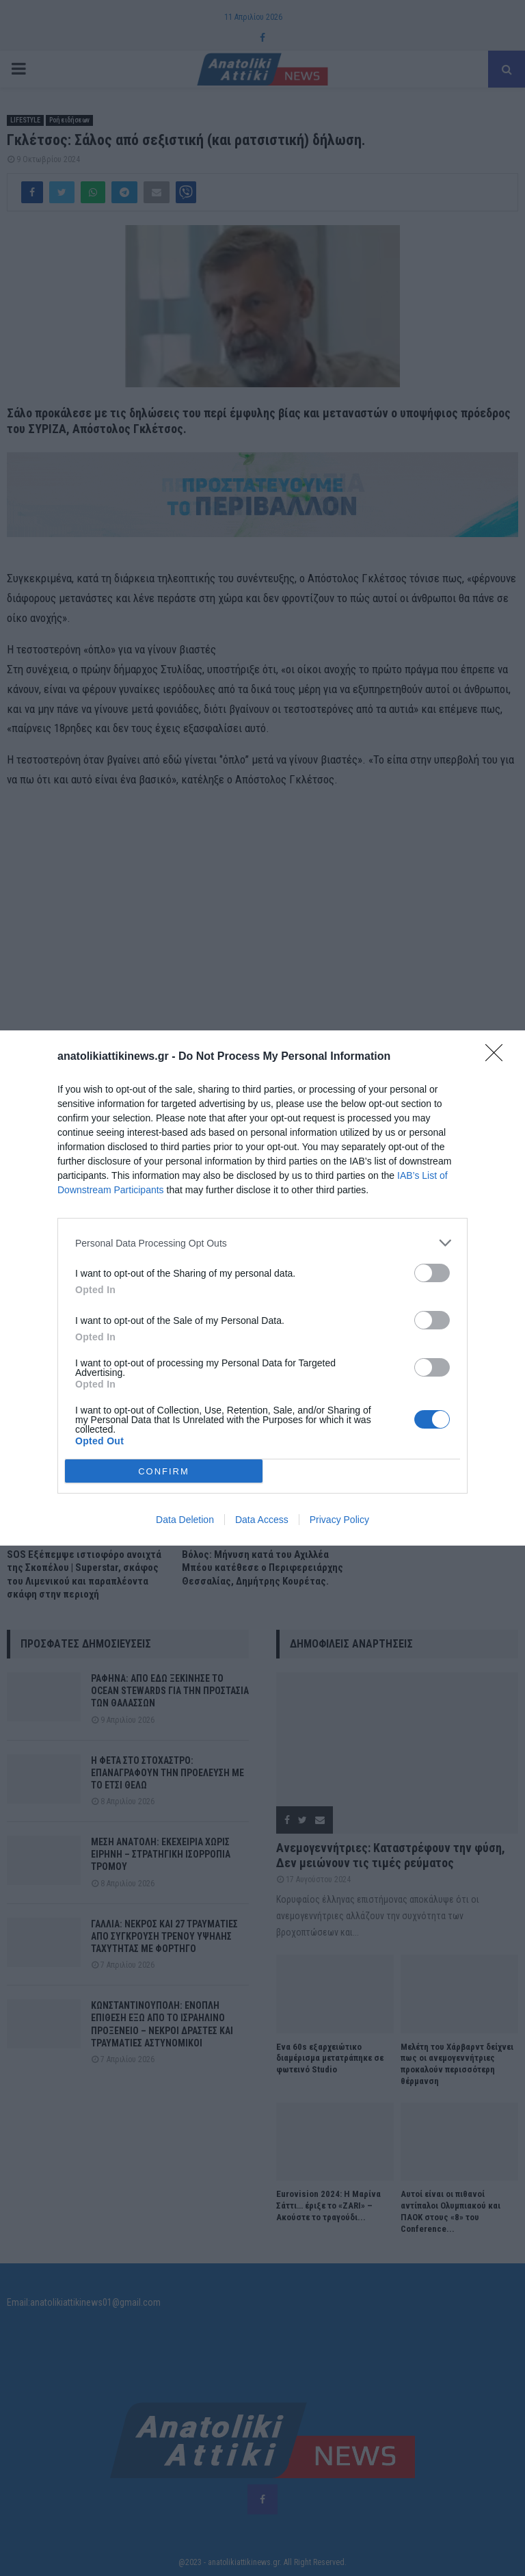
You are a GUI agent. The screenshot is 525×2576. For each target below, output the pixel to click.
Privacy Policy (339, 1519)
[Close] (498, 1057)
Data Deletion (185, 1519)
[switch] (432, 1273)
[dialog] (262, 1288)
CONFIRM (163, 1471)
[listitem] (262, 1243)
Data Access (261, 1519)
